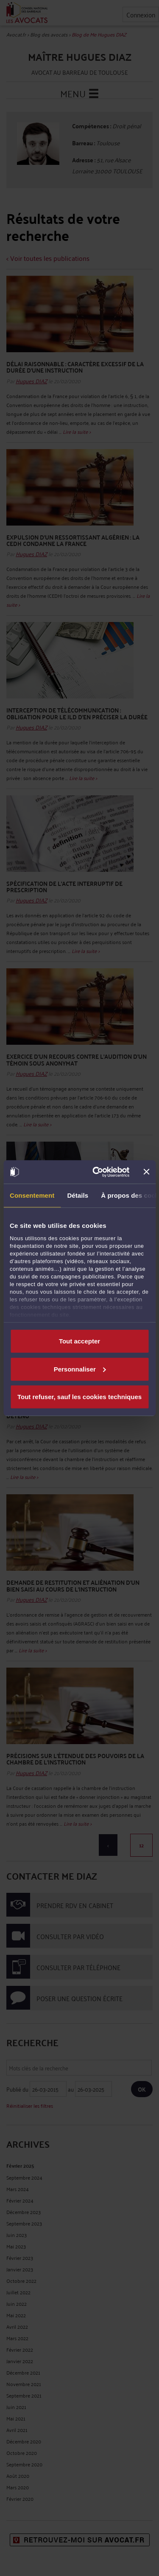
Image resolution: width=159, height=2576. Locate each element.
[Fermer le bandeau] (146, 1172)
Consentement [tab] (32, 1195)
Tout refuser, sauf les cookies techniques (79, 1396)
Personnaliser (80, 1368)
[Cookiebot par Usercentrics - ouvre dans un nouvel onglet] (96, 1171)
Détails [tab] (77, 1195)
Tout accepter (79, 1341)
